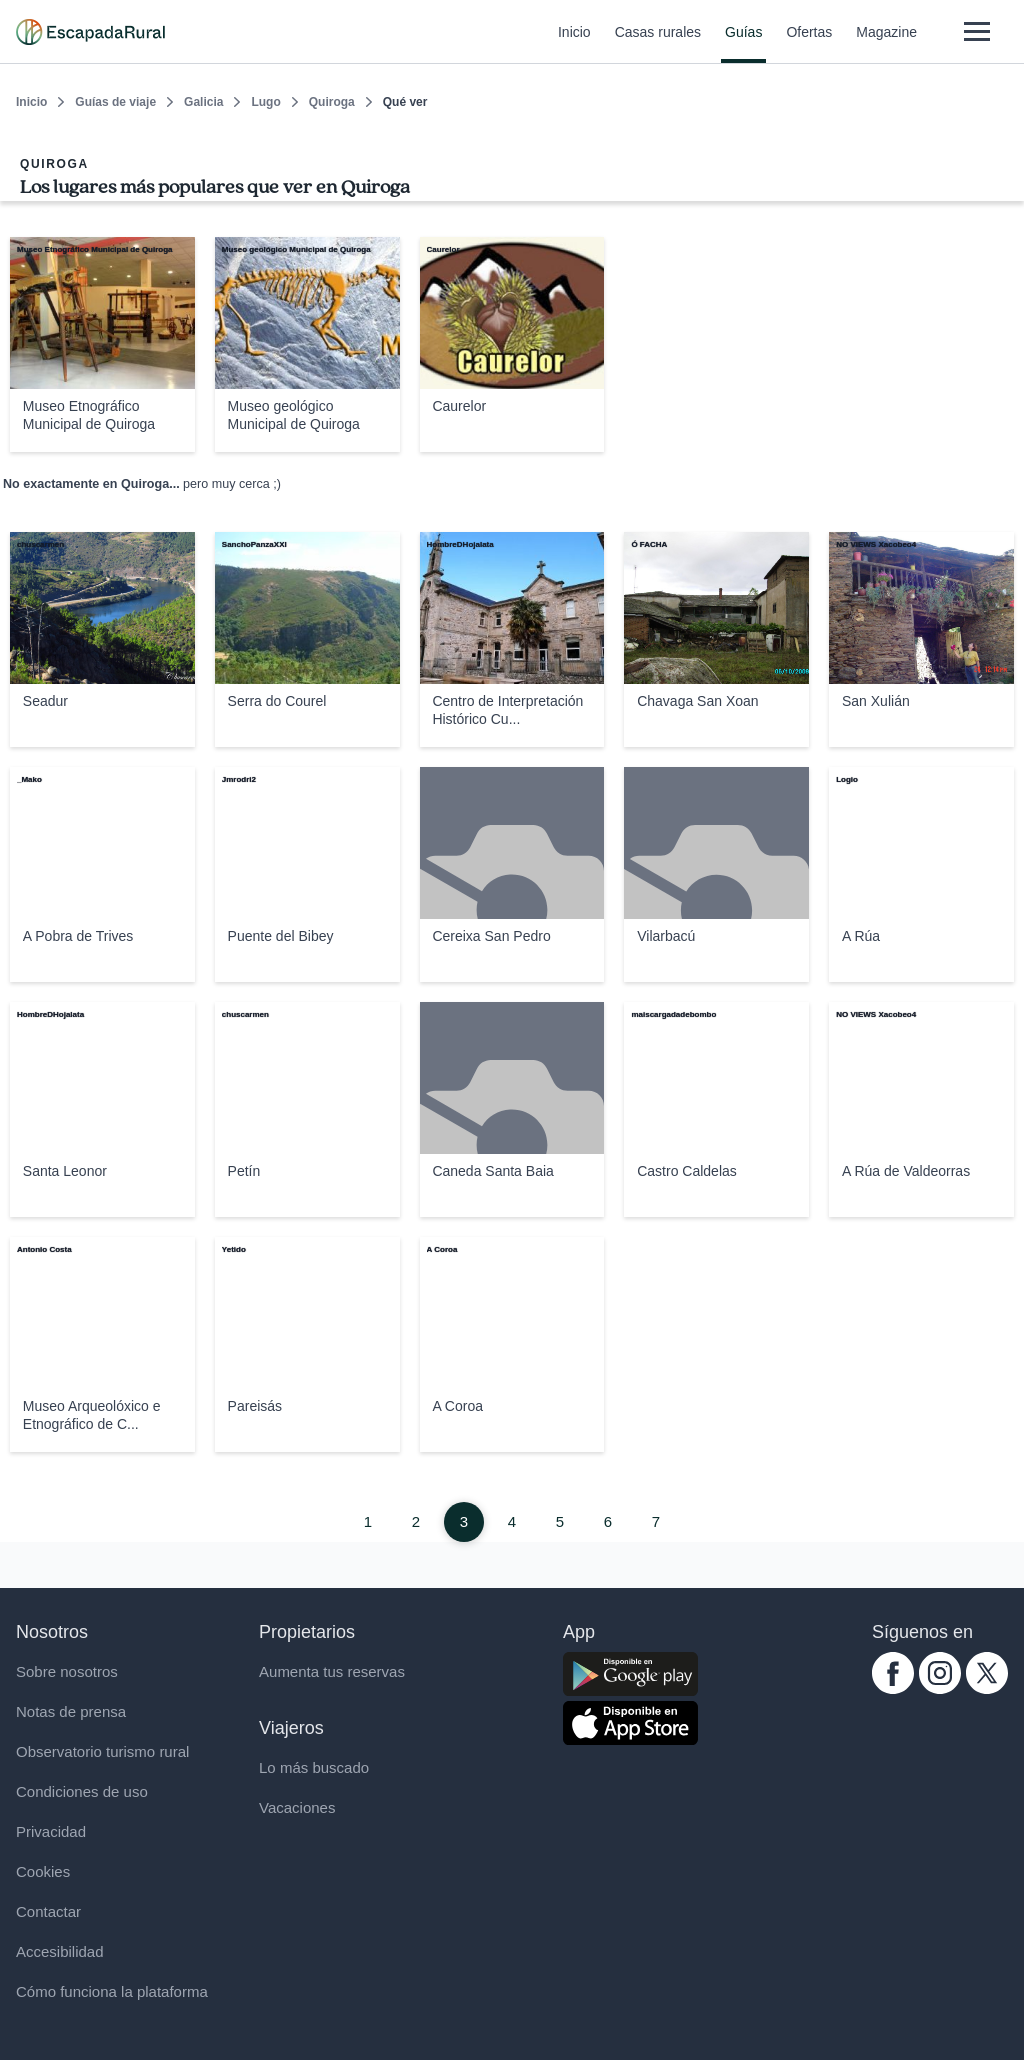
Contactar (48, 1911)
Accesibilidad (60, 1951)
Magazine (886, 44)
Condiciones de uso (82, 1791)
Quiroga (332, 102)
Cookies (43, 1871)
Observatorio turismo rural (102, 1751)
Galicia (203, 102)
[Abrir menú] (976, 31)
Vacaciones (297, 1807)
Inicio (574, 44)
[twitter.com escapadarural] (987, 1688)
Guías (743, 44)
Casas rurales (658, 44)
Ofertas (809, 44)
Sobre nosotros (67, 1671)
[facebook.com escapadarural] (893, 1688)
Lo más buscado (314, 1767)
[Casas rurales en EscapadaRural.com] (90, 32)
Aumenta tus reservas (332, 1671)
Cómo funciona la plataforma (112, 1991)
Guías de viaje (115, 102)
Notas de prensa (71, 1711)
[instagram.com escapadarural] (940, 1688)
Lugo (265, 102)
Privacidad (51, 1831)
